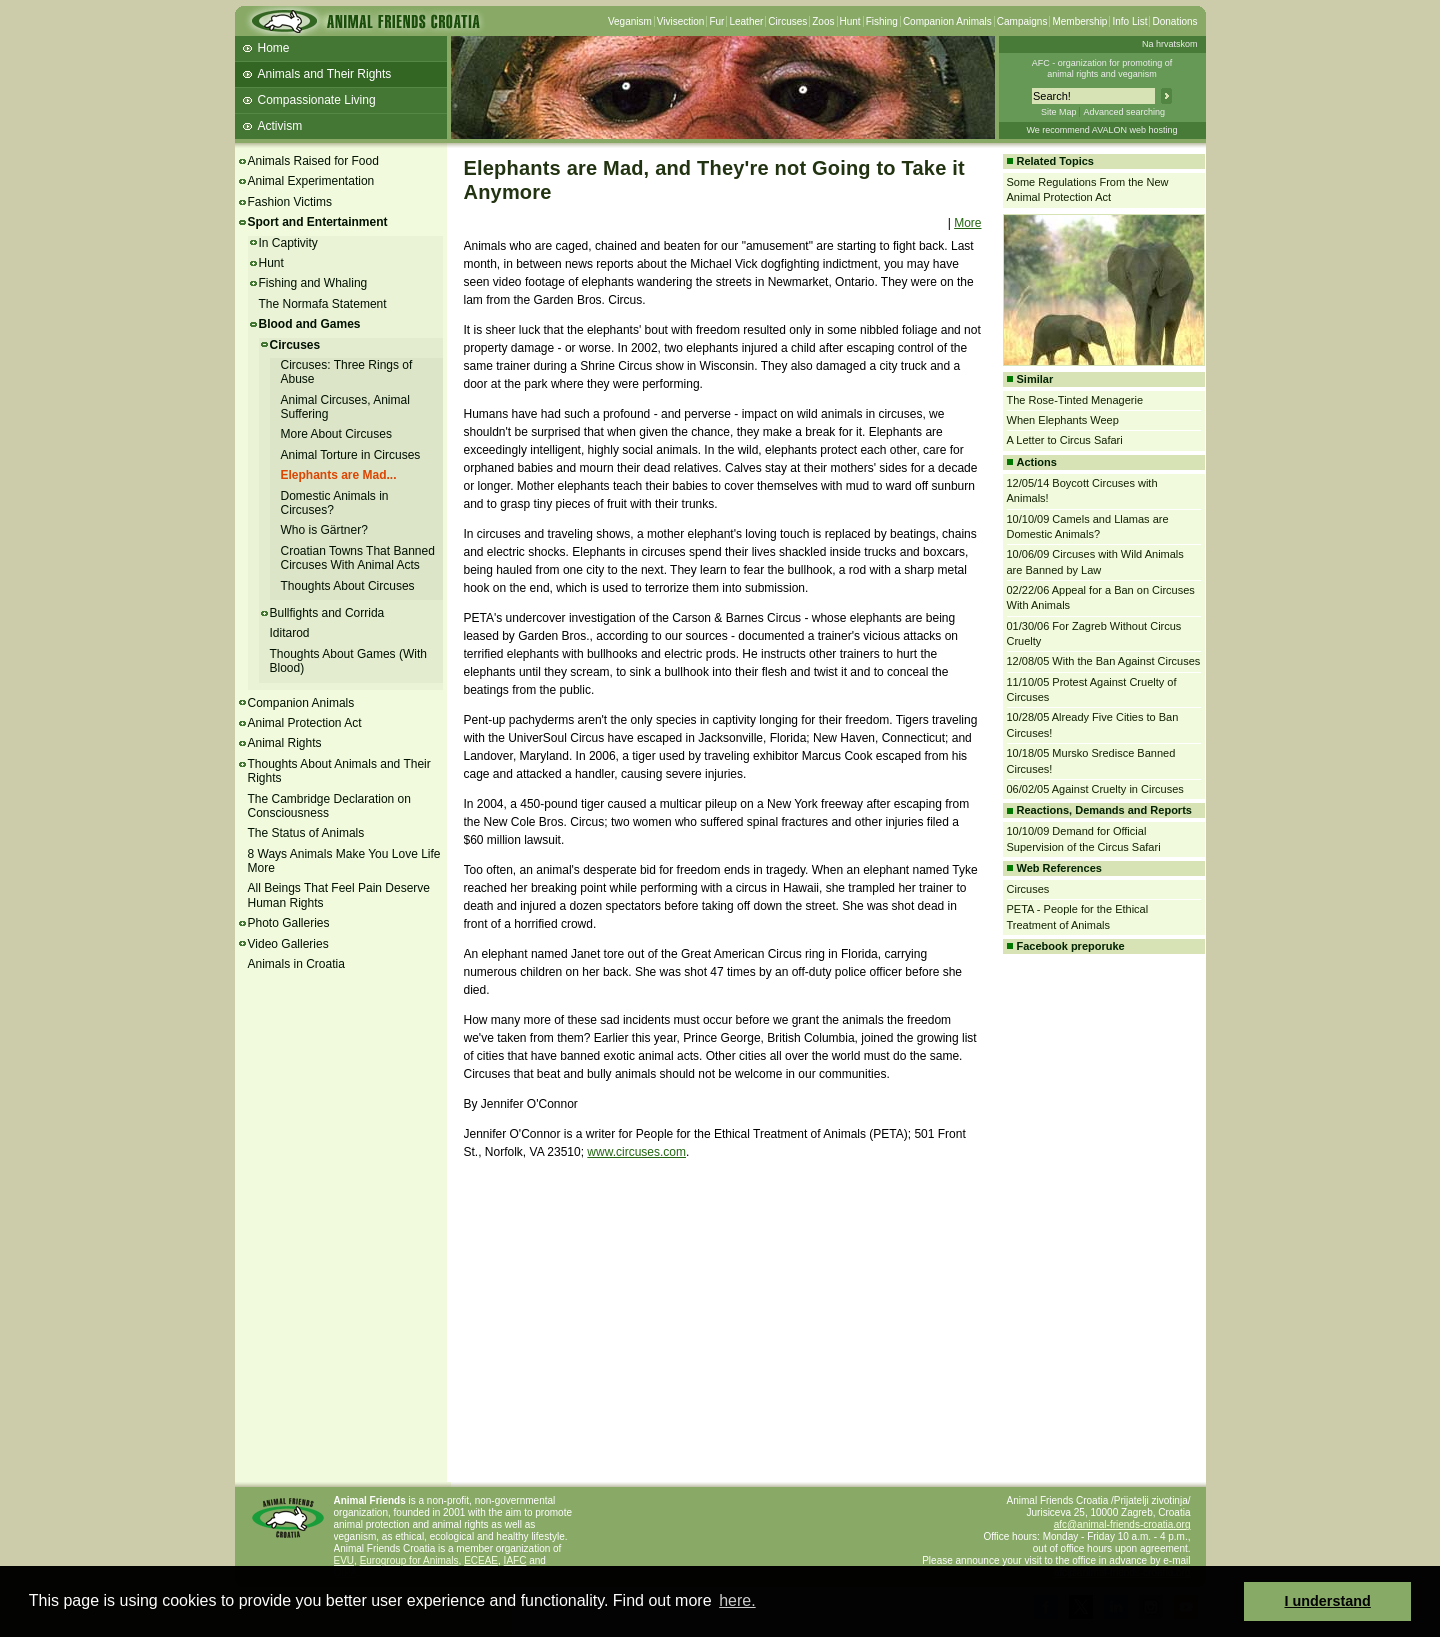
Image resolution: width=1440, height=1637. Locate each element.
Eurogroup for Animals (409, 1560)
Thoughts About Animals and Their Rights (339, 771)
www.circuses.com (636, 1152)
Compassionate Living (317, 100)
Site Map (1059, 112)
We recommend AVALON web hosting (1101, 130)
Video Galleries (288, 944)
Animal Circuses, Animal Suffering (345, 407)
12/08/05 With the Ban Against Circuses (1104, 661)
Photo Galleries (289, 923)
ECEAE (481, 1560)
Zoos (823, 21)
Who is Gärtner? (324, 530)
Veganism (630, 21)
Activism (280, 126)
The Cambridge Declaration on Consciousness (329, 806)
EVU (344, 1560)
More (967, 223)
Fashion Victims (290, 202)
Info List (1129, 21)
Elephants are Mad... (339, 475)
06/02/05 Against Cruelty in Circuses (1095, 789)
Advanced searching (1124, 112)
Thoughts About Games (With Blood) (348, 661)
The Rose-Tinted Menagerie (1075, 400)
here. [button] (737, 1600)
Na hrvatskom (1170, 44)
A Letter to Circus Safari (1065, 440)
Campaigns (1022, 21)
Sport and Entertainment (318, 222)
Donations (1174, 21)
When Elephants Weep (1063, 420)
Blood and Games (310, 324)
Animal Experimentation (311, 181)
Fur (716, 21)
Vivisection (681, 21)
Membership (1079, 21)
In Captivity (288, 243)
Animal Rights (285, 743)
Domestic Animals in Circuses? (335, 503)
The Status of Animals (306, 833)
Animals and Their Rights (325, 74)
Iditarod (290, 633)
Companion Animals (947, 21)
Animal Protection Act (305, 723)
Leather (746, 21)
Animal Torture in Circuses (351, 455)
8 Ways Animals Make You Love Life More (344, 861)
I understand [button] (1328, 1601)
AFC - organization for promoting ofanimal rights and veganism (1102, 68)
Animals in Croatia (296, 964)
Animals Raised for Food (313, 161)
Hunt (850, 21)
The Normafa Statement (323, 304)
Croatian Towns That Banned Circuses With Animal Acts (358, 558)
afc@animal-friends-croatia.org (1122, 1524)
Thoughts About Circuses (348, 586)
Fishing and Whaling (313, 283)
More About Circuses (336, 434)
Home (274, 48)
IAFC (515, 1560)
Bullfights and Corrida (327, 613)
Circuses (787, 21)
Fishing (882, 21)
